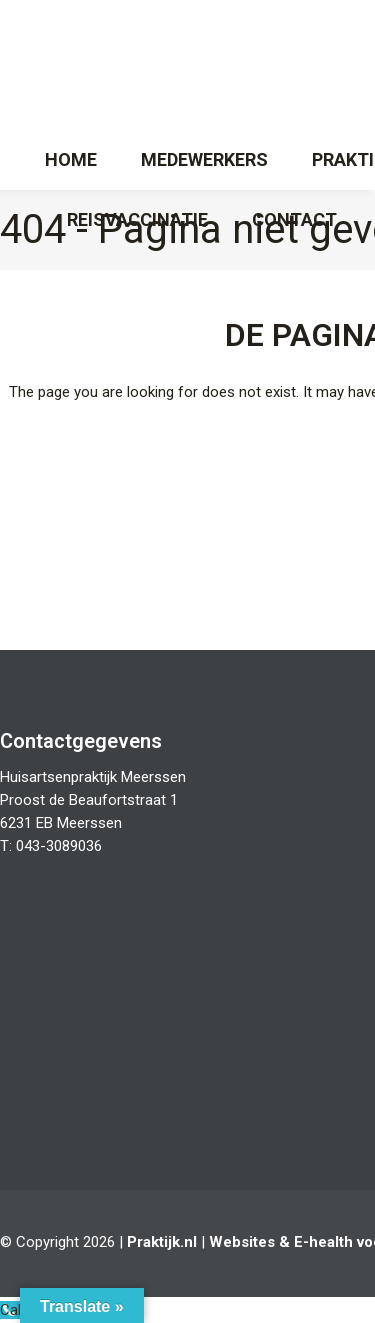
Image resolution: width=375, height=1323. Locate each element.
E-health (323, 1242)
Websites (242, 1242)
